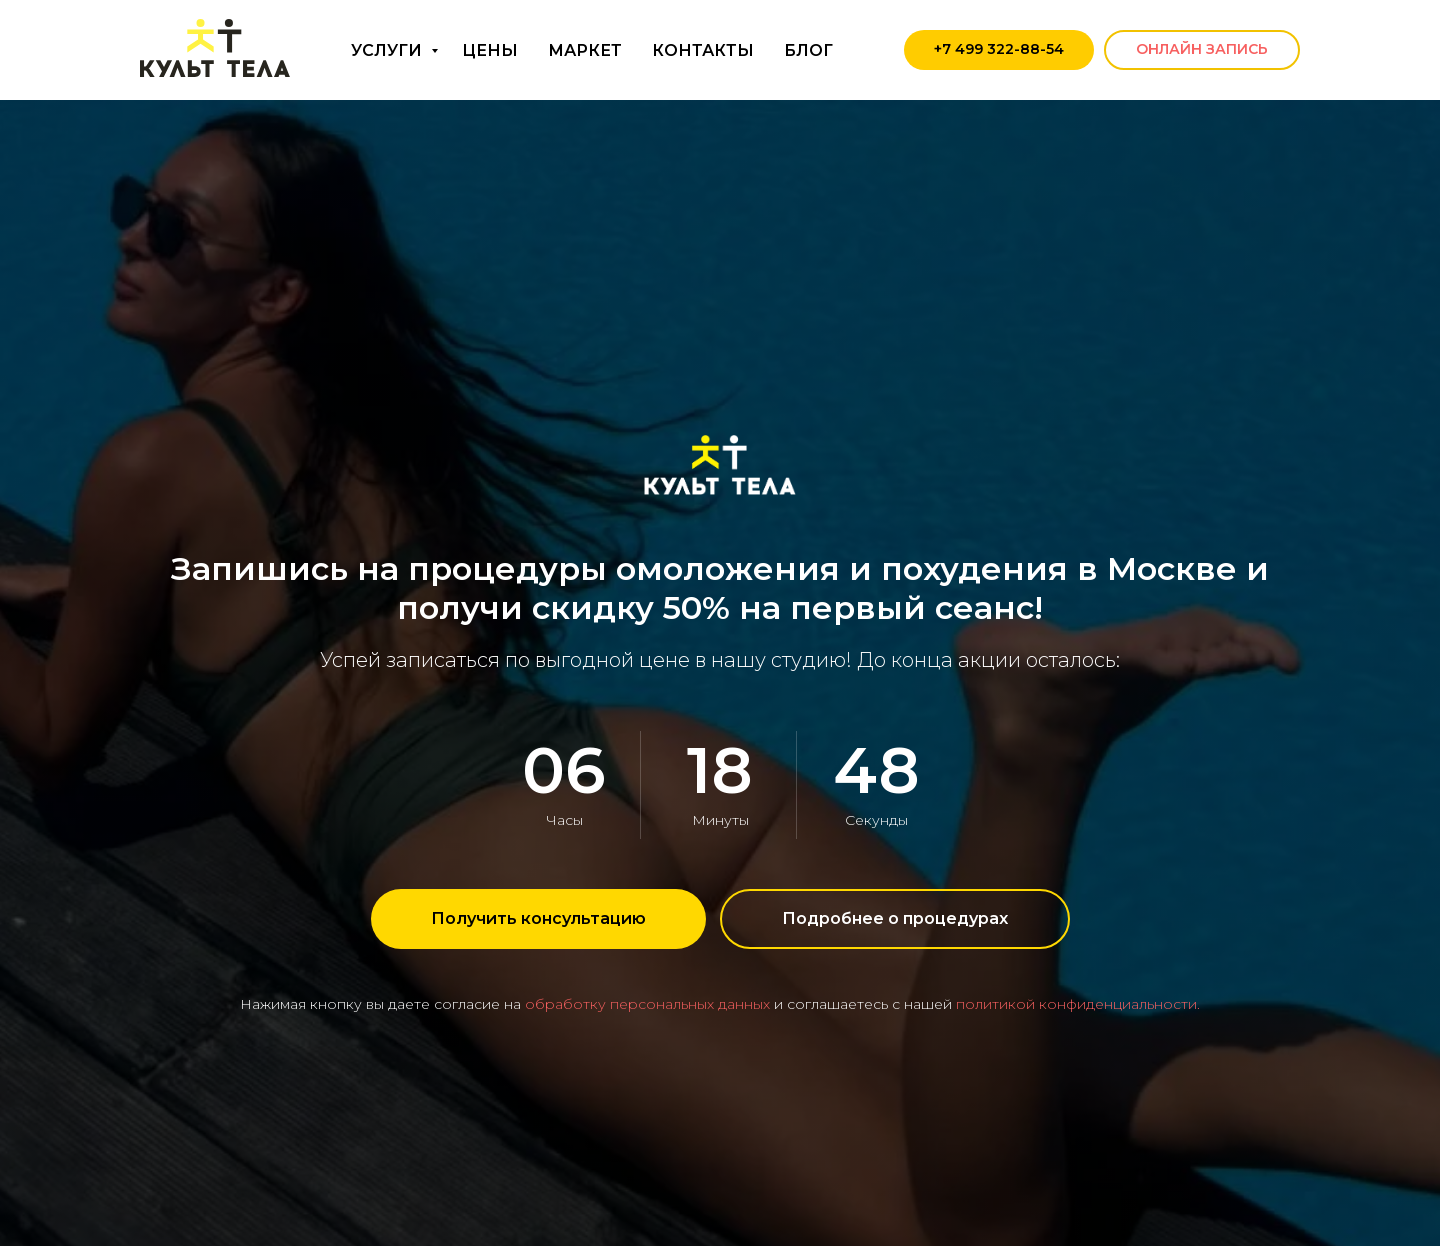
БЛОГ (808, 50)
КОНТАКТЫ (703, 50)
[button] (538, 919)
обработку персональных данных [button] (647, 1004)
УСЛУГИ (388, 50)
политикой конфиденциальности (1076, 1004)
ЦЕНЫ (490, 50)
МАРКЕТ (585, 50)
